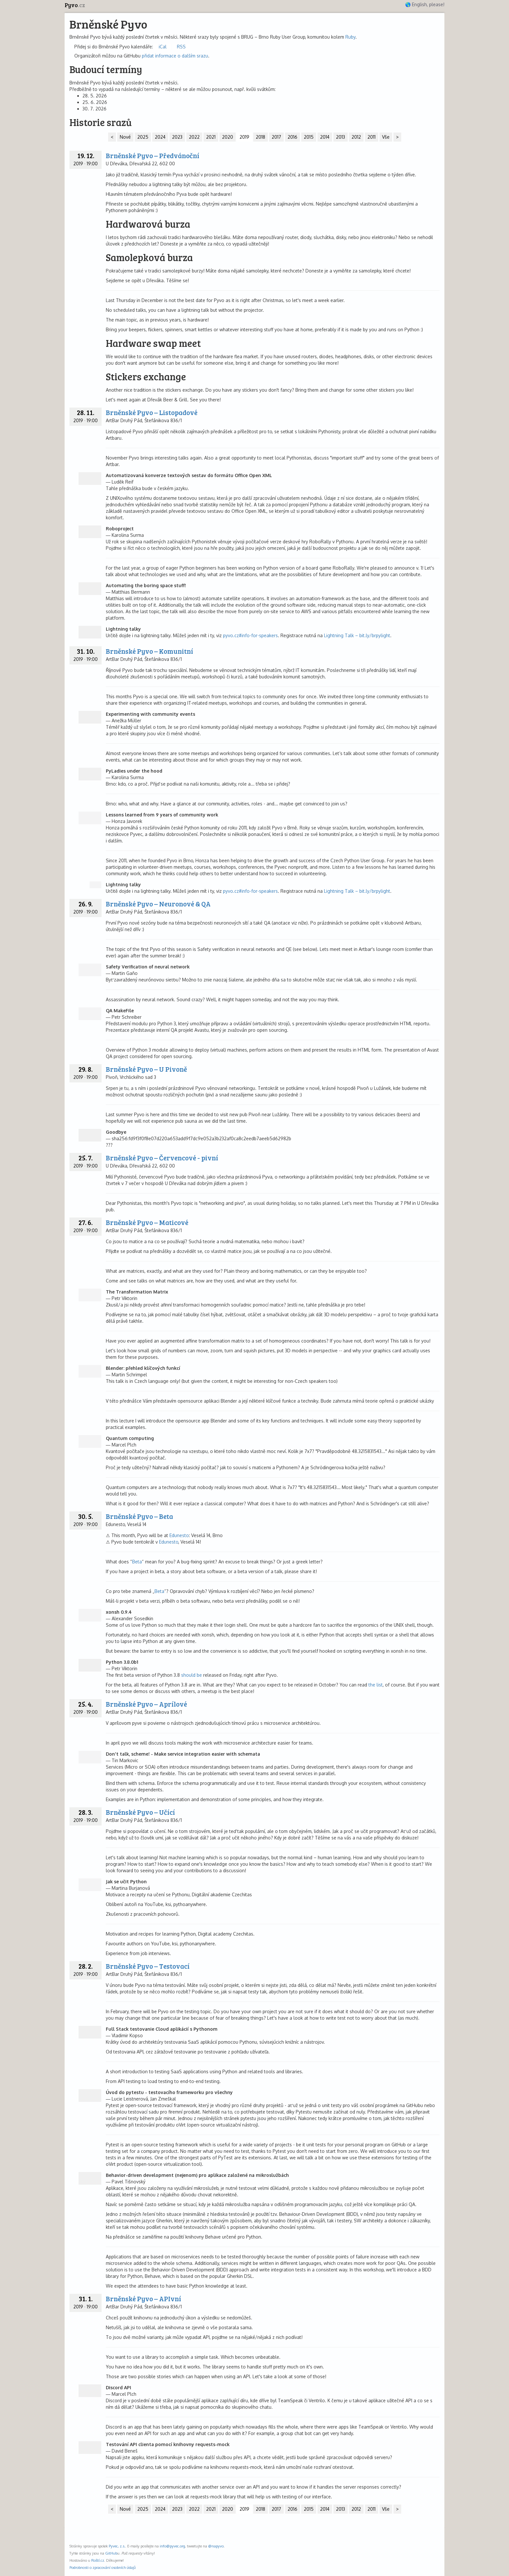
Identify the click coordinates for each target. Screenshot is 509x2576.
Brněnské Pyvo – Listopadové (151, 412)
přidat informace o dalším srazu (175, 55)
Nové (125, 137)
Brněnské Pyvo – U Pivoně (146, 1069)
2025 (142, 137)
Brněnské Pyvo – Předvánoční (152, 155)
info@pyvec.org (172, 2546)
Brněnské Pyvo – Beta (139, 1516)
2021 (211, 137)
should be (191, 1675)
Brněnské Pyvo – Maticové (147, 1222)
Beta (137, 1561)
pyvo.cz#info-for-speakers (250, 635)
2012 (356, 137)
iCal (163, 46)
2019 (244, 137)
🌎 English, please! (424, 4)
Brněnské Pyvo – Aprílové (146, 1704)
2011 (371, 137)
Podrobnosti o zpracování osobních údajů (102, 2567)
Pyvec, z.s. (117, 2546)
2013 (340, 137)
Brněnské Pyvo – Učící (140, 1812)
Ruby (350, 37)
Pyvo (75, 5)
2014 (324, 137)
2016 (292, 137)
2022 (194, 137)
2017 (276, 137)
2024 (160, 137)
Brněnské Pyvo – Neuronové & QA (158, 903)
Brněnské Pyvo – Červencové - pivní (162, 1157)
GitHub (111, 2553)
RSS (181, 46)
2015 (309, 137)
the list (375, 1684)
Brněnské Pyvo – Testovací (148, 1966)
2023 (177, 137)
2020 (227, 137)
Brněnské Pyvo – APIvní (143, 2298)
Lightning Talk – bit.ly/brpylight (357, 635)
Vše (386, 137)
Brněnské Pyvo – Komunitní (149, 651)
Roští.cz (97, 2560)
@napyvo (216, 2546)
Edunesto (179, 1535)
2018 (260, 137)
